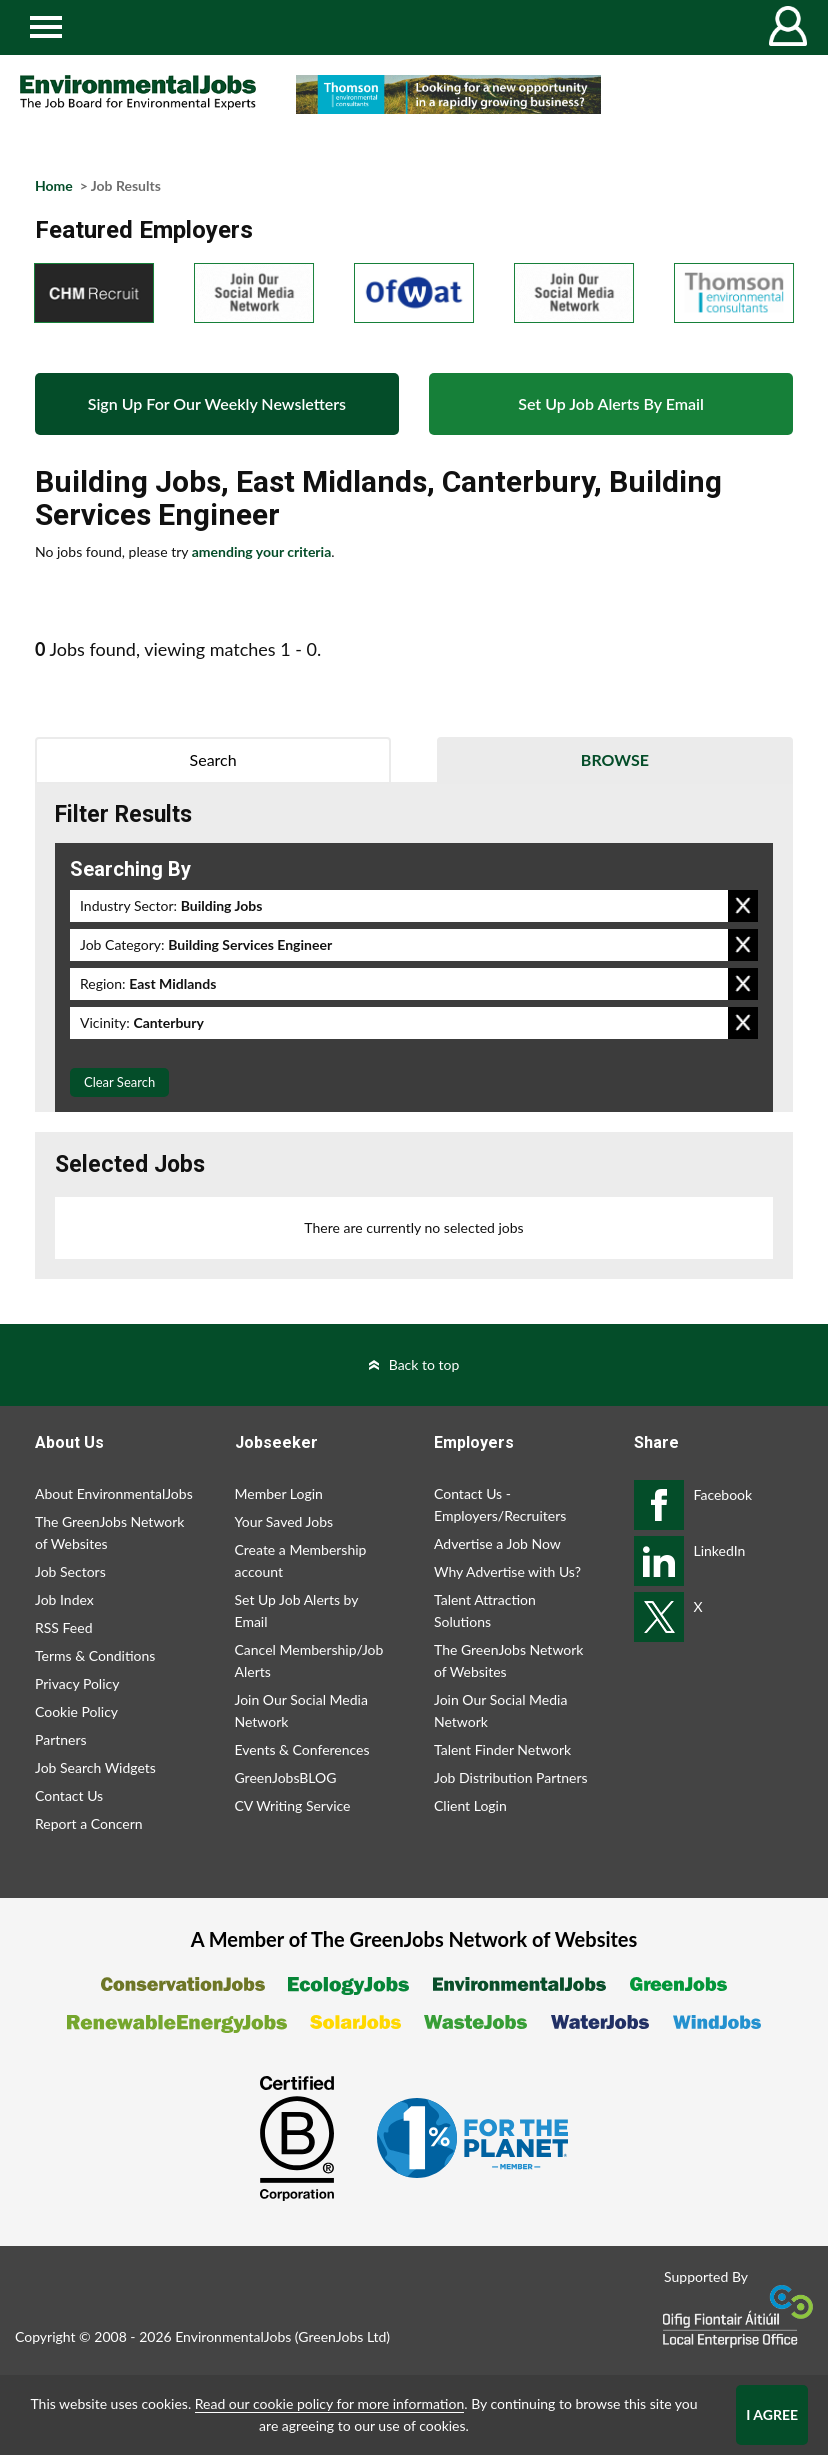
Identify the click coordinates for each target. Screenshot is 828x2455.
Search (213, 759)
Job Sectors (70, 1571)
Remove (743, 906)
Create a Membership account (301, 1560)
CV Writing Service (293, 1805)
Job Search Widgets (95, 1767)
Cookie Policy (76, 1711)
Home (54, 185)
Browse (615, 759)
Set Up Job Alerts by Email (297, 1610)
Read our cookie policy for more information (329, 2403)
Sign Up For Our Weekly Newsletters (217, 403)
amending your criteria (262, 551)
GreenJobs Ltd (342, 2336)
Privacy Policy (77, 1683)
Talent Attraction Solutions (485, 1610)
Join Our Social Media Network (301, 1710)
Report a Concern (89, 1823)
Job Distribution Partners (511, 1777)
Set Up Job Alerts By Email (611, 403)
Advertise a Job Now (497, 1543)
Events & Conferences (302, 1749)
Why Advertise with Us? (507, 1571)
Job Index (64, 1599)
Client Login (470, 1805)
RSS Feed (63, 1627)
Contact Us (69, 1795)
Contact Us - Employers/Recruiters (500, 1504)
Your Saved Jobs (284, 1521)
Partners (61, 1739)
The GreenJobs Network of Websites (109, 1532)
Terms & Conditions (95, 1655)
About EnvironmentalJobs (114, 1493)
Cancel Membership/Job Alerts (309, 1660)
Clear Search (119, 1082)
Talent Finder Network (502, 1749)
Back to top (424, 1364)
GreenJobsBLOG (286, 1777)
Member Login (279, 1493)
